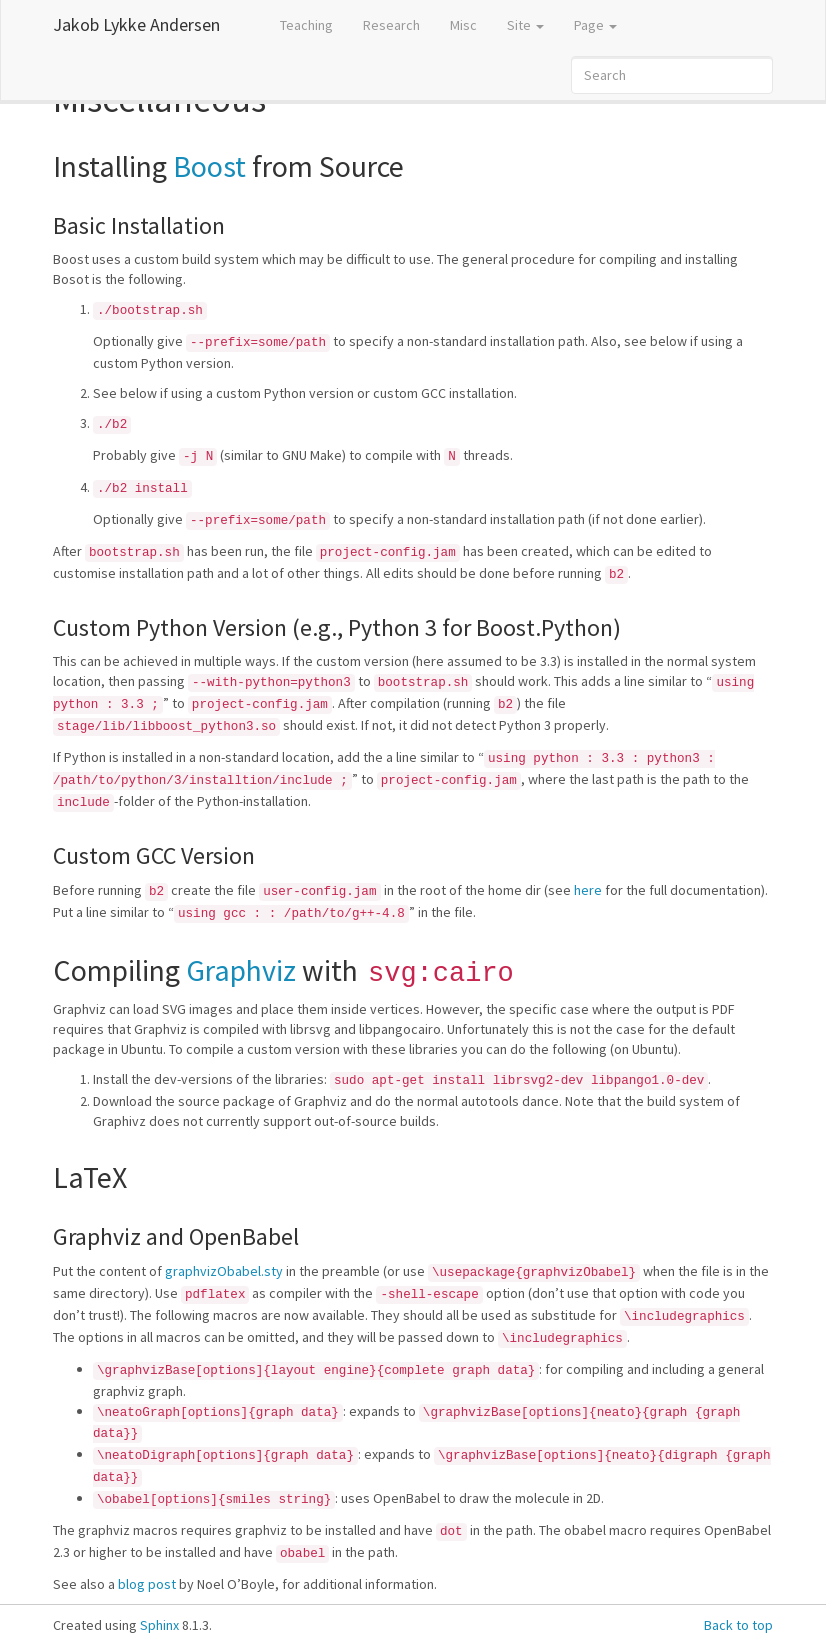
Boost (209, 166)
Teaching (306, 25)
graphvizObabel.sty (224, 1271)
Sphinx (159, 1625)
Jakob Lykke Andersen (136, 24)
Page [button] (595, 25)
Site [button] (525, 25)
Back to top (738, 1625)
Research (391, 25)
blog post (147, 1584)
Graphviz (241, 970)
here (588, 890)
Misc (463, 25)
